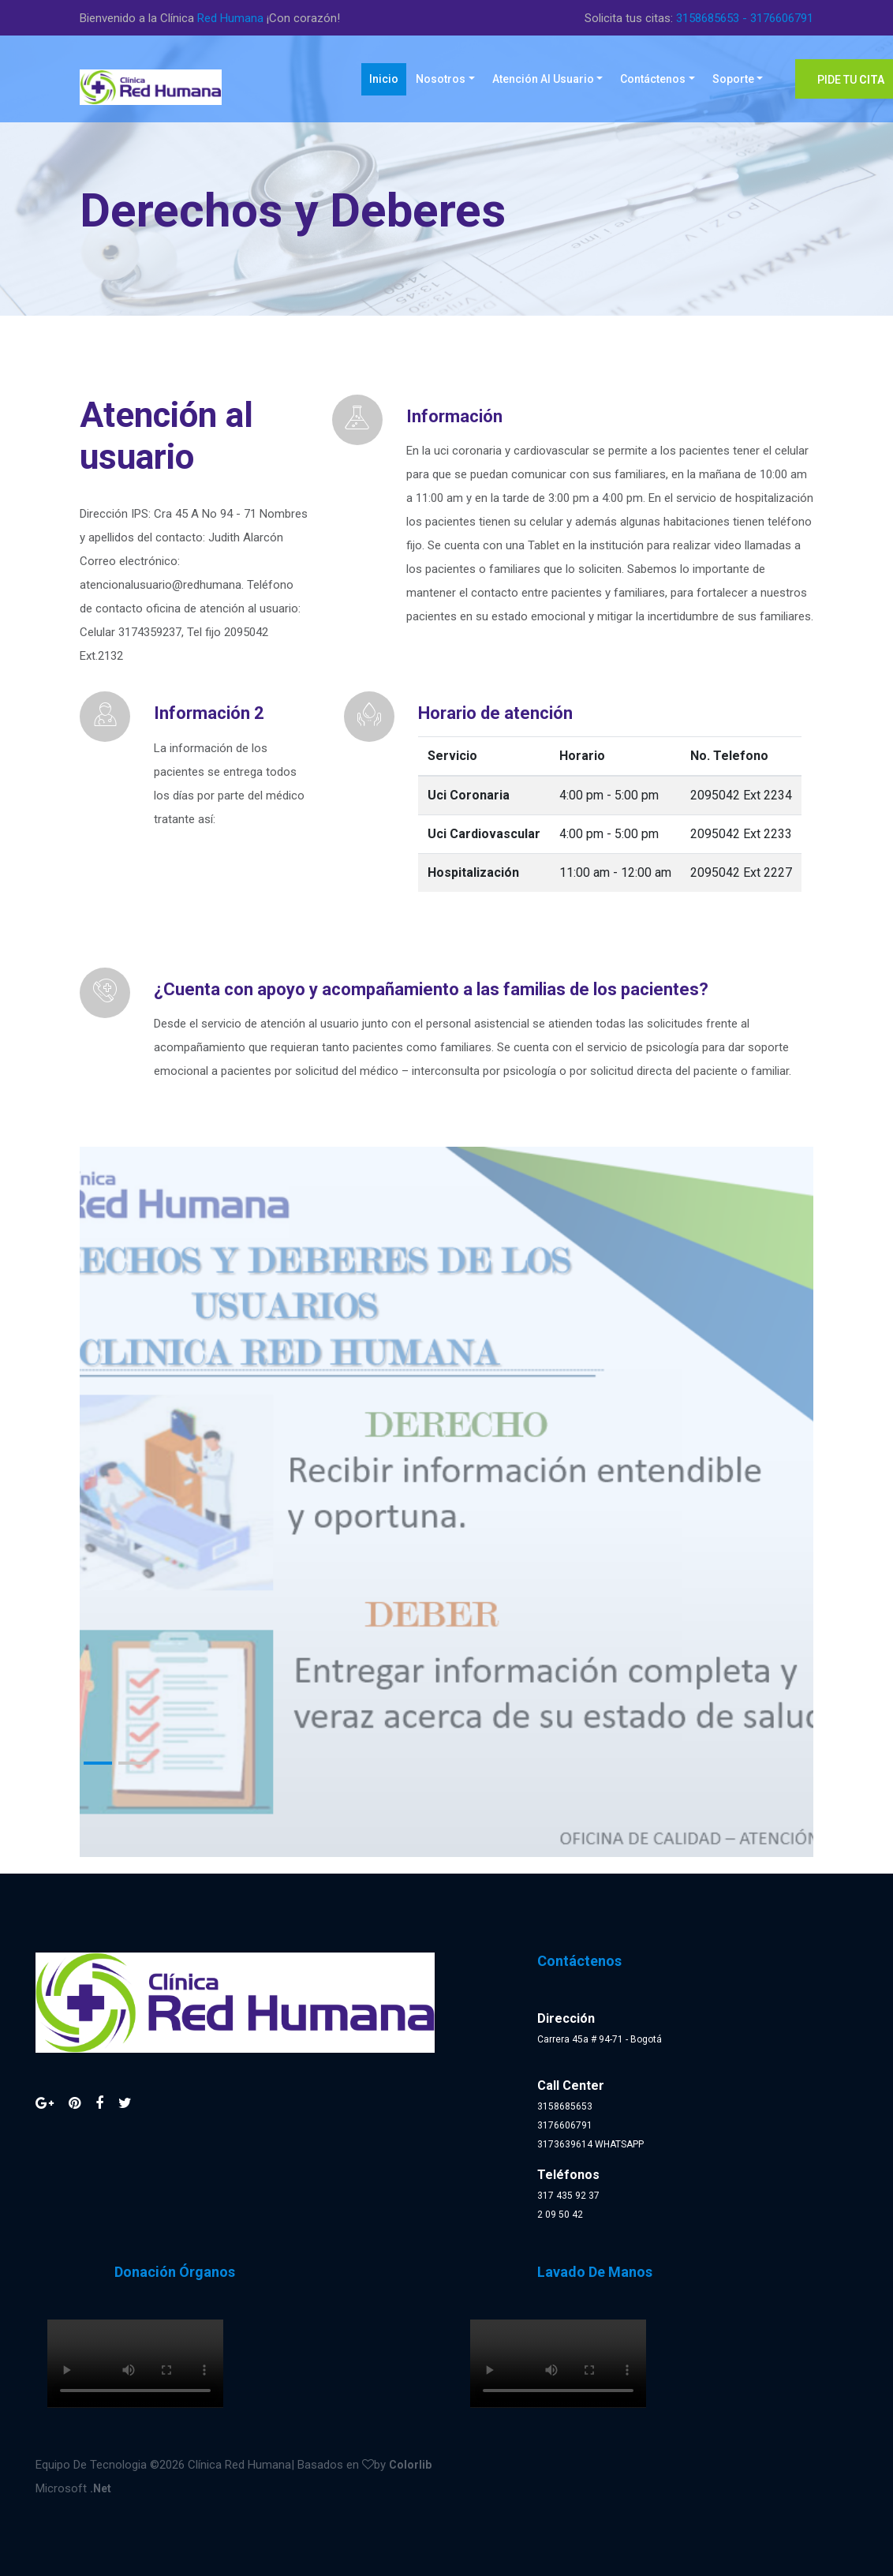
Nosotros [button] (440, 79)
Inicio (387, 77)
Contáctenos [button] (653, 79)
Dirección (566, 2018)
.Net (100, 2488)
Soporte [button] (733, 79)
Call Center (570, 2085)
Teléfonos (568, 2174)
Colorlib (410, 2464)
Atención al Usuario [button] (543, 79)
